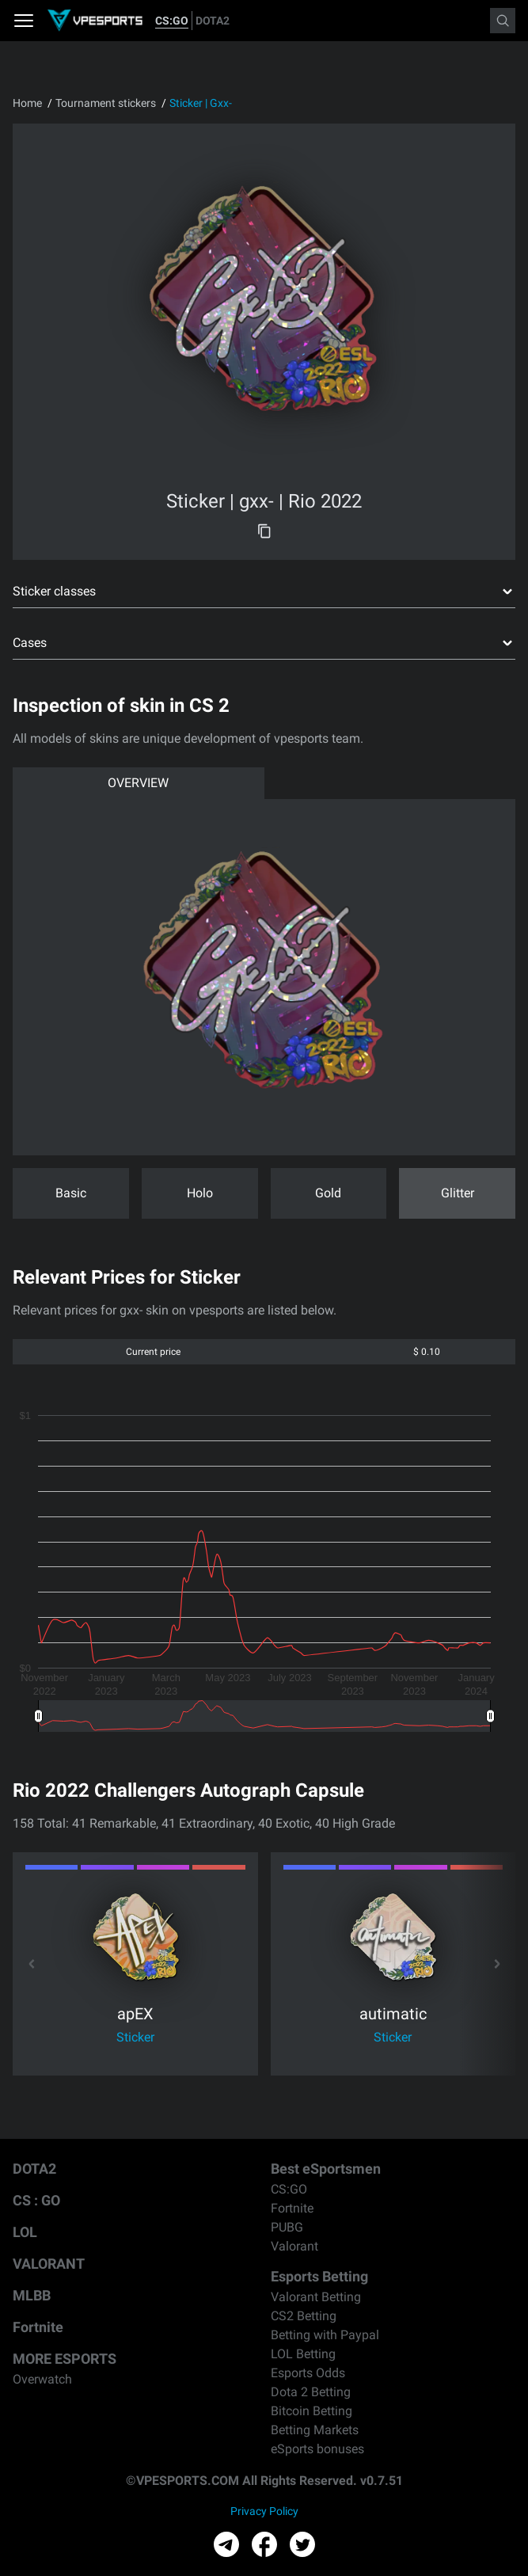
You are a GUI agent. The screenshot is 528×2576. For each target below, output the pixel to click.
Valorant (294, 2246)
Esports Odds (308, 2372)
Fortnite (38, 2327)
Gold (328, 1192)
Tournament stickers (105, 103)
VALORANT (49, 2263)
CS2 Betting (303, 2315)
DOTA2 (213, 20)
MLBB (32, 2295)
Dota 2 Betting (311, 2391)
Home (27, 103)
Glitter (457, 1192)
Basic (70, 1192)
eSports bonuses (317, 2448)
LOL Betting (303, 2353)
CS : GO (36, 2200)
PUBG (287, 2227)
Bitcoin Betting (311, 2410)
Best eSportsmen (326, 2168)
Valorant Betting (316, 2296)
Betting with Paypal (325, 2334)
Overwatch (42, 2379)
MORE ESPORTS (64, 2358)
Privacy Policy (264, 2511)
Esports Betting (319, 2276)
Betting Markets (315, 2429)
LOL (25, 2232)
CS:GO (171, 20)
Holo (200, 1192)
